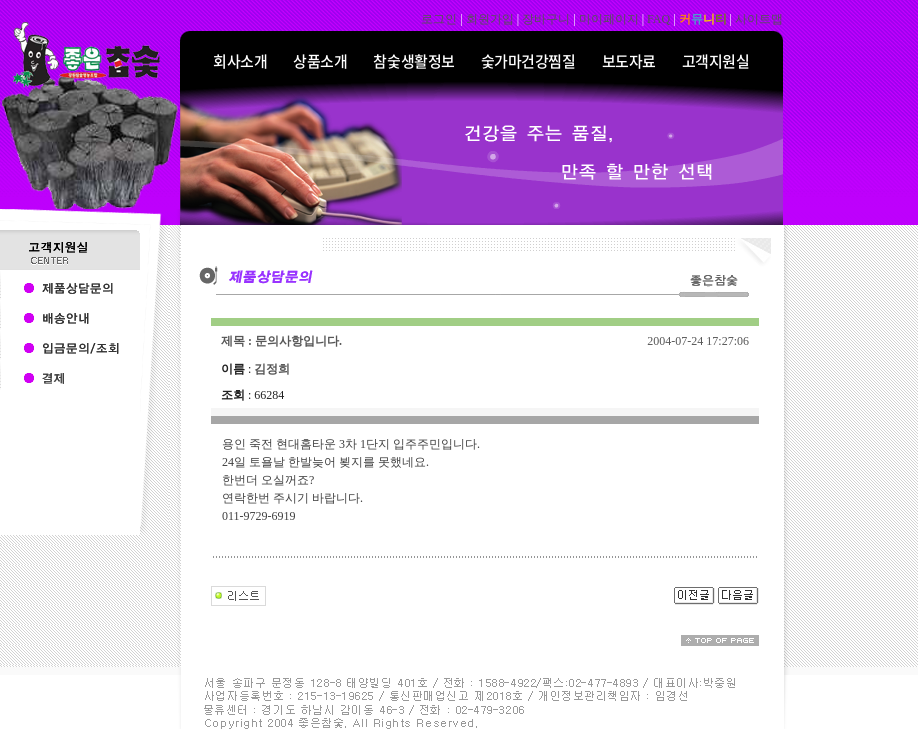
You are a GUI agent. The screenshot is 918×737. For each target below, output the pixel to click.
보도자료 (629, 61)
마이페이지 (609, 19)
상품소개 (320, 61)
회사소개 (240, 61)
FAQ (658, 19)
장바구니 (546, 19)
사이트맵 (759, 19)
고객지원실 (716, 61)
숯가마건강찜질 (528, 61)
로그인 (439, 19)
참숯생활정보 (413, 61)
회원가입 (490, 19)
